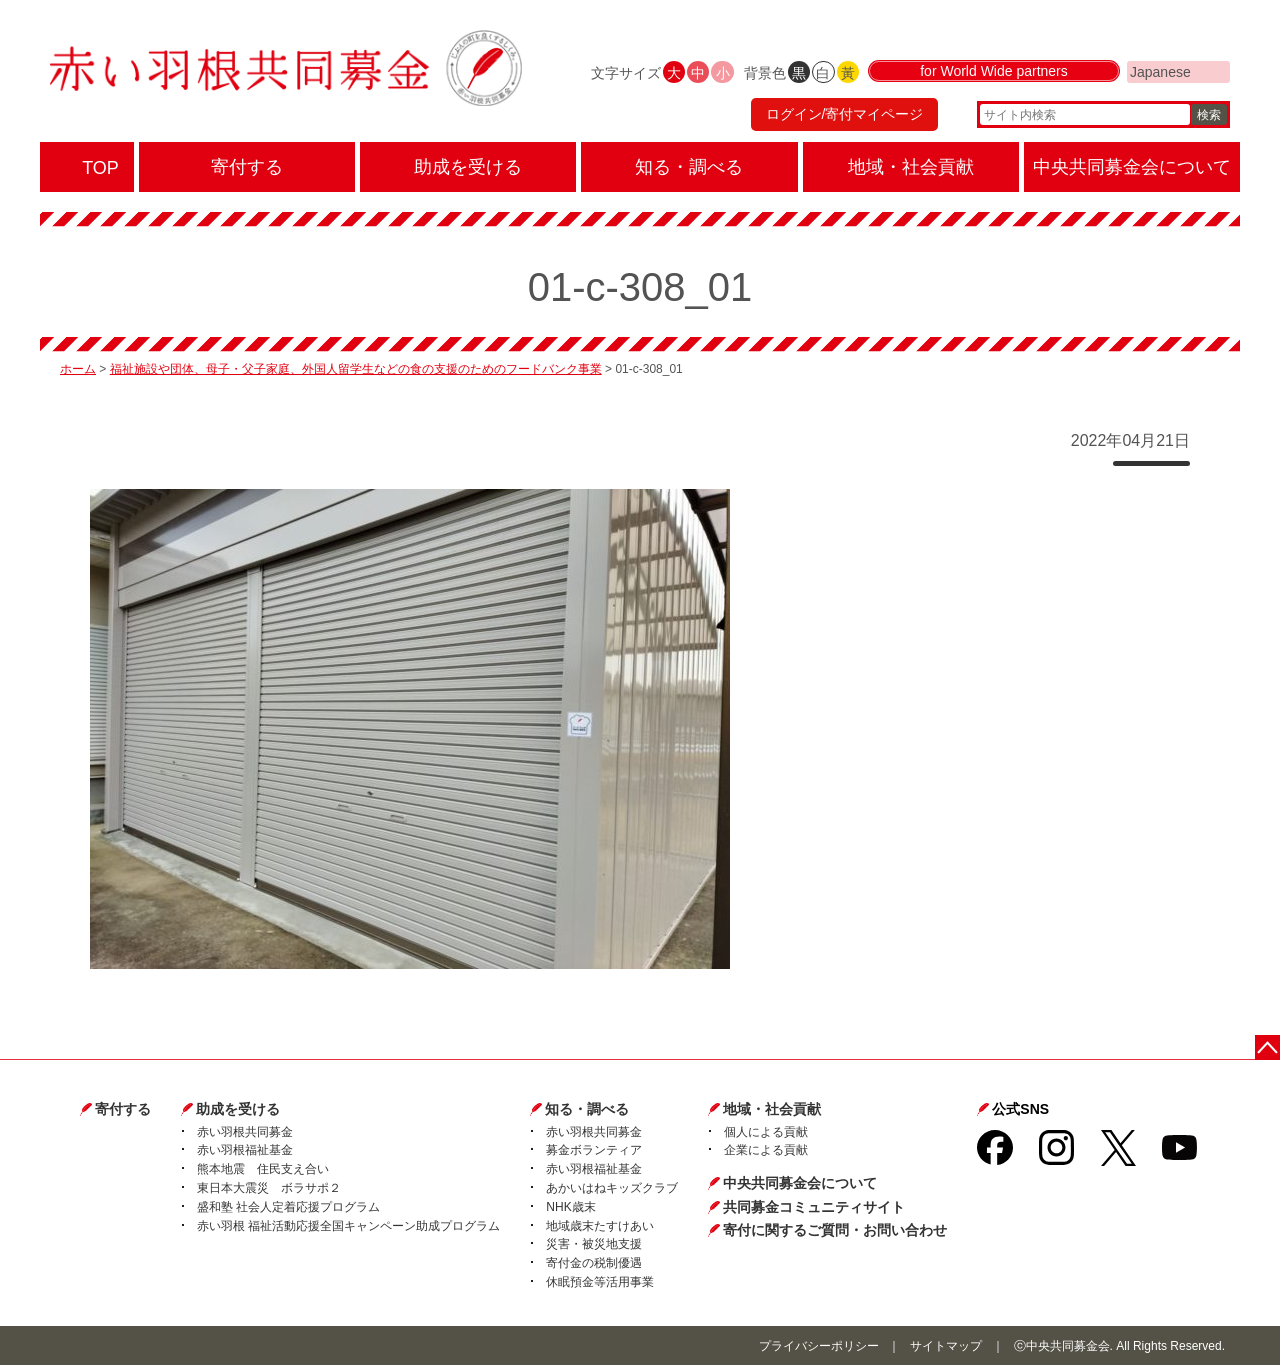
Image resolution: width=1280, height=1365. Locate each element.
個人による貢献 (766, 1132)
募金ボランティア (594, 1150)
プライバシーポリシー (819, 1346)
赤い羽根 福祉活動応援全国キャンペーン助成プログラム (348, 1226)
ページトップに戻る (1267, 1047)
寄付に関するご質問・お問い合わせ (835, 1230)
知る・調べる (587, 1109)
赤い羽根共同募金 (245, 1132)
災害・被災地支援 (594, 1244)
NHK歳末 (570, 1207)
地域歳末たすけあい (600, 1226)
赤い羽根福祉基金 (245, 1150)
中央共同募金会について (800, 1183)
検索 (1209, 115)
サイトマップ (946, 1346)
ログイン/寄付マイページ (844, 115)
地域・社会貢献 (772, 1109)
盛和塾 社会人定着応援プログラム (288, 1207)
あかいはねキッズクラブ (612, 1188)
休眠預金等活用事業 (600, 1282)
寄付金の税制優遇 (594, 1263)
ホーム (78, 369)
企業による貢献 (766, 1150)
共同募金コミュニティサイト (814, 1207)
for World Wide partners (994, 72)
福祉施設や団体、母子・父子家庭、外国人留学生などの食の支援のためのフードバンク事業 (356, 369)
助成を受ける (238, 1109)
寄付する (123, 1109)
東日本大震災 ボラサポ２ (269, 1188)
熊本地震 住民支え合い (263, 1169)
